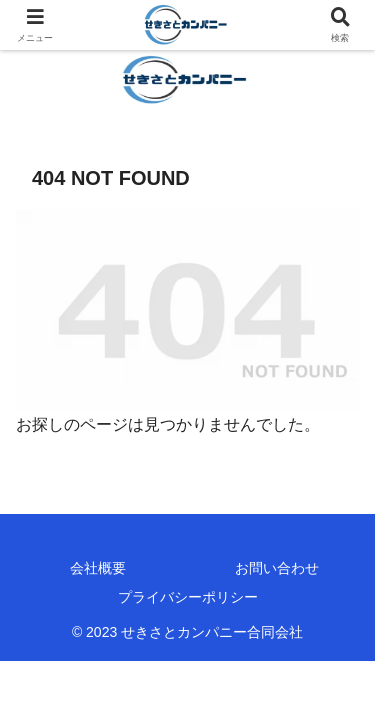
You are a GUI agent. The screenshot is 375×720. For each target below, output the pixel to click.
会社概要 (98, 568)
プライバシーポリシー (188, 597)
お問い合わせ (277, 568)
